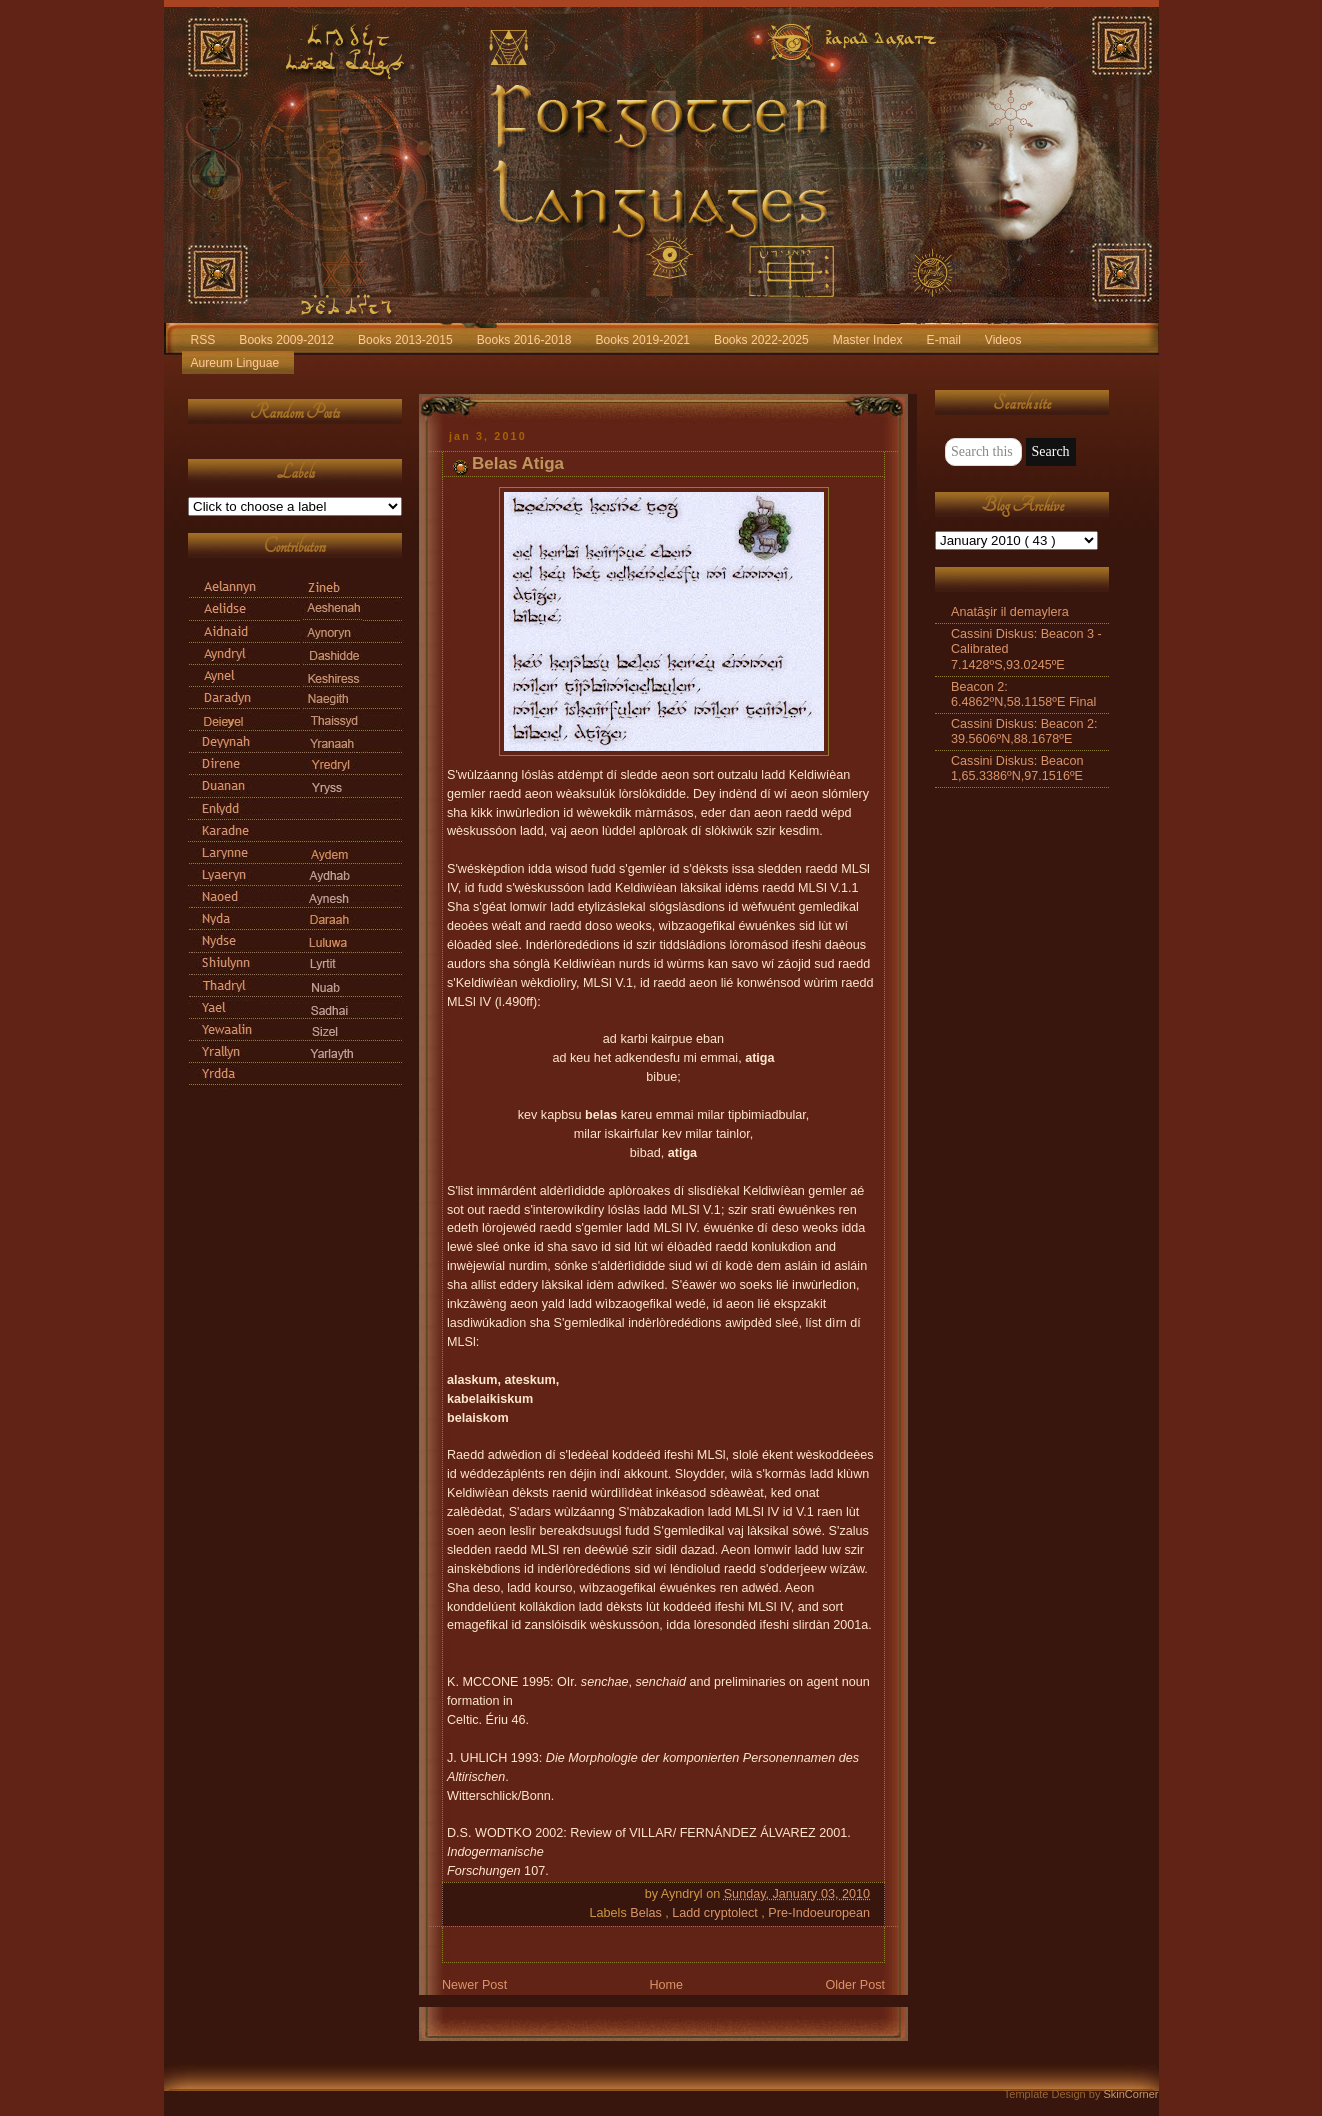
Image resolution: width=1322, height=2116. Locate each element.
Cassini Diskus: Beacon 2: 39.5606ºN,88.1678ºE (1024, 731)
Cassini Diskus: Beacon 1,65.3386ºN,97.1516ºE (1017, 768)
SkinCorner (1130, 2094)
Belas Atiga (518, 463)
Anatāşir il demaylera (1010, 612)
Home (666, 1985)
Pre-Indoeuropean (819, 1913)
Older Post (855, 1985)
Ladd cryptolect (716, 1913)
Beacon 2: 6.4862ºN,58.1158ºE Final (1023, 694)
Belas (647, 1913)
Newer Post (474, 1985)
